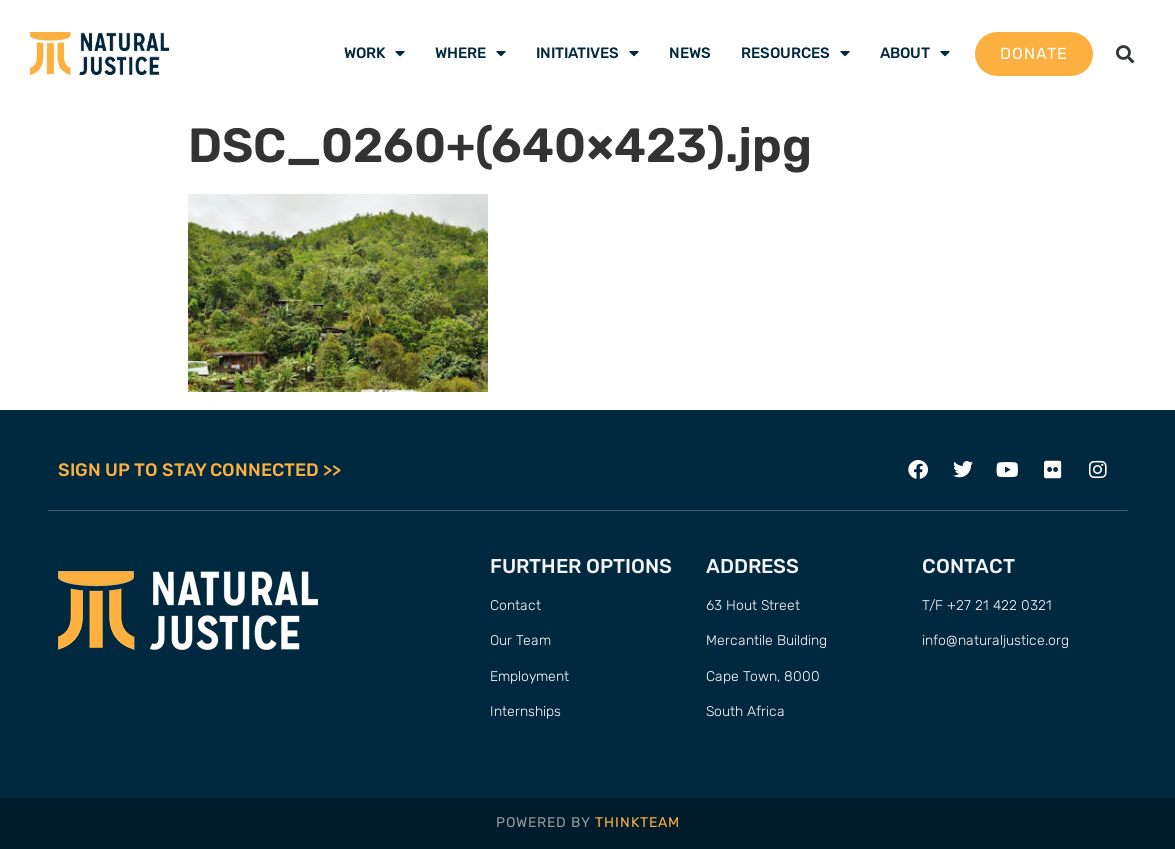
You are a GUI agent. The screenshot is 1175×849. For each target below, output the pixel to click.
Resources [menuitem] (795, 53)
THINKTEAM (637, 822)
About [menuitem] (915, 53)
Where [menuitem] (470, 53)
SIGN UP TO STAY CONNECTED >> (199, 470)
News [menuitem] (690, 53)
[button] (1124, 53)
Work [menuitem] (374, 53)
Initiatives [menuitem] (587, 53)
